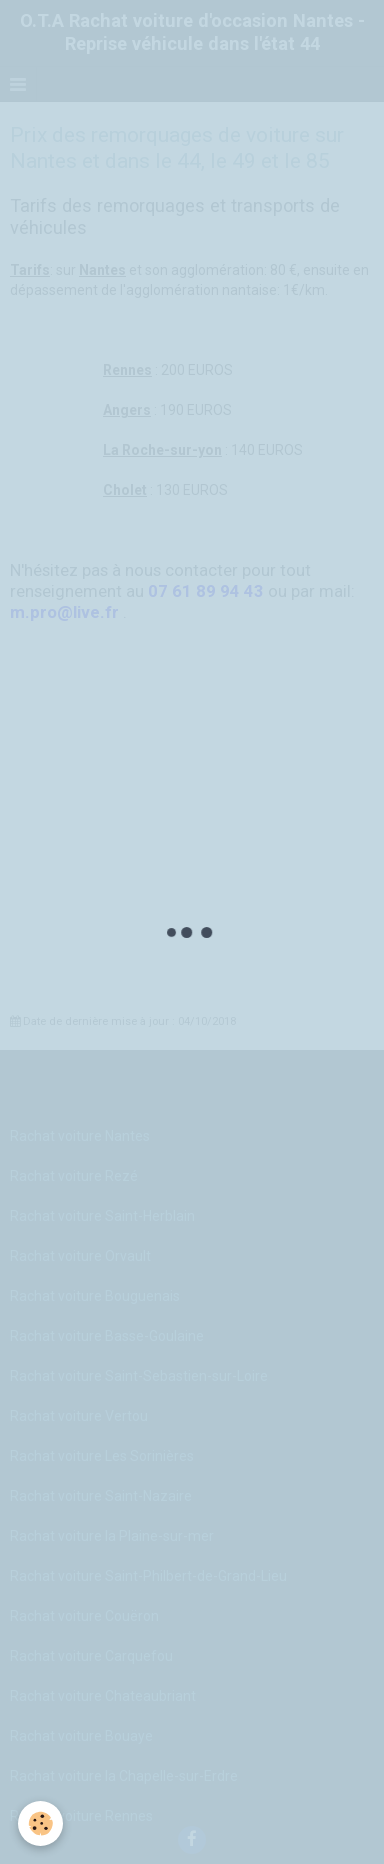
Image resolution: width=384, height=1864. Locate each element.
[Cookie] (40, 1823)
